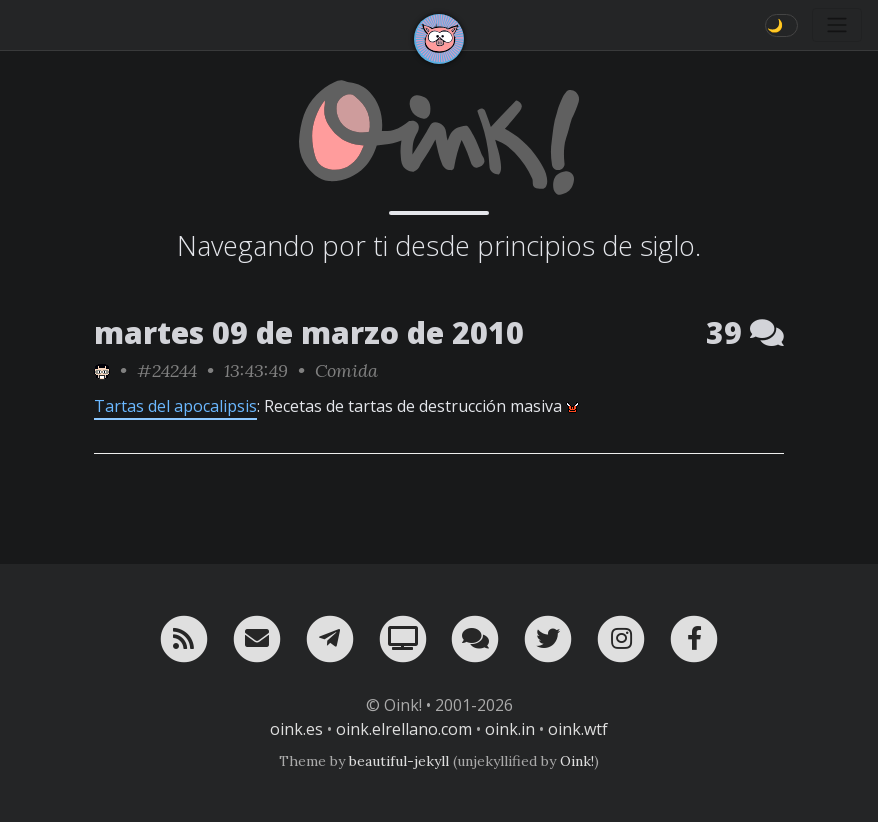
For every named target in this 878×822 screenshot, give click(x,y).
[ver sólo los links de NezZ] (102, 370)
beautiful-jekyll (399, 761)
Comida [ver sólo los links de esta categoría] (346, 370)
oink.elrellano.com (404, 729)
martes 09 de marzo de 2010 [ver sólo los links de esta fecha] (309, 332)
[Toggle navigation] (837, 25)
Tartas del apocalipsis (175, 406)
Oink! (577, 761)
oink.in (510, 729)
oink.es (296, 729)
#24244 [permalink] (167, 370)
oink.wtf (578, 729)
